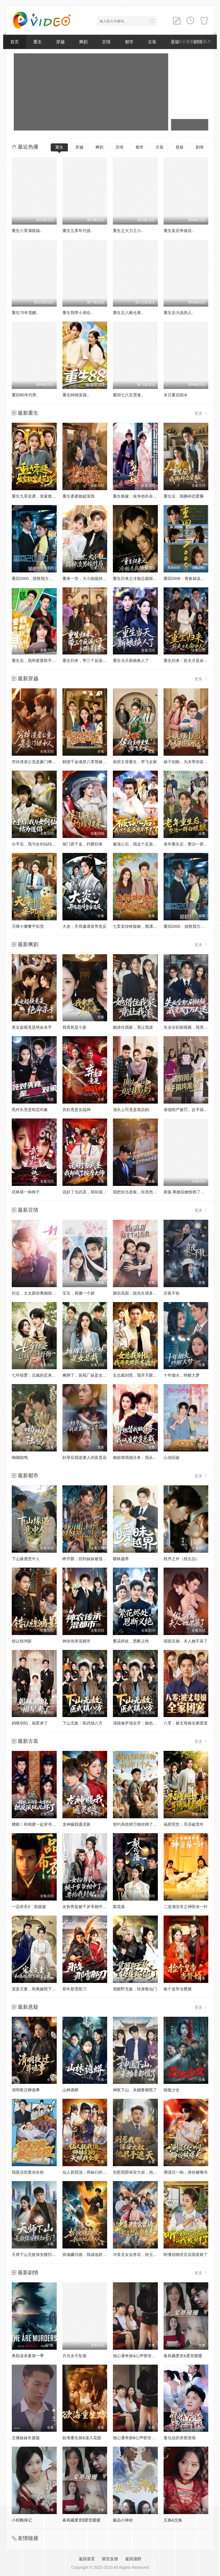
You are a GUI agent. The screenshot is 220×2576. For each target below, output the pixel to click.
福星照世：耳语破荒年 (184, 1824)
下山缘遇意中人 (26, 1558)
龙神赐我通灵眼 (76, 1824)
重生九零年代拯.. (77, 230)
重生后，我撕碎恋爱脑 (184, 496)
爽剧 (83, 41)
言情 (106, 41)
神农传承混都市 (76, 1641)
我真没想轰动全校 (28, 2172)
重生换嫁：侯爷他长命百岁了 (139, 496)
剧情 (200, 147)
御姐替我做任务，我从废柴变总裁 (143, 1457)
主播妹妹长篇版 (26, 2437)
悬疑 (180, 147)
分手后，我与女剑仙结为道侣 (38, 844)
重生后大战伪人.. (179, 312)
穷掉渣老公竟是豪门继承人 (36, 761)
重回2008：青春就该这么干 (188, 578)
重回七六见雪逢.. (128, 395)
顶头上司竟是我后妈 (131, 1109)
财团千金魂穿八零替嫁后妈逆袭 (90, 761)
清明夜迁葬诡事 (26, 2090)
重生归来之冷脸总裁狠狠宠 (137, 578)
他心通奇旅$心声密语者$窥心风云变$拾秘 (150, 2437)
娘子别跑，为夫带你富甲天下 (190, 761)
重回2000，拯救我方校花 (34, 578)
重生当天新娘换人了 (131, 660)
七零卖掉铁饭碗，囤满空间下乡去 (143, 926)
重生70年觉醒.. (25, 312)
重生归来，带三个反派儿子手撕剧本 (94, 660)
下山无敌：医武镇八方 (82, 1723)
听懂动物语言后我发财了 (186, 2254)
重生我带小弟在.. (77, 312)
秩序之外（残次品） (182, 1558)
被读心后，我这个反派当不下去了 (143, 844)
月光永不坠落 (74, 2355)
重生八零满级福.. (27, 230)
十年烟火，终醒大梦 (182, 1375)
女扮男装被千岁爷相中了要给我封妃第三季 (100, 1906)
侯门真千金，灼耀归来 (82, 844)
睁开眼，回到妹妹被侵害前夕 (88, 1558)
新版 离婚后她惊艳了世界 (186, 1192)
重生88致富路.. (75, 395)
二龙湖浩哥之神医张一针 (186, 1906)
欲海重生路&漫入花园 (81, 2437)
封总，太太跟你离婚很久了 (36, 1293)
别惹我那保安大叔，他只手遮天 (141, 2172)
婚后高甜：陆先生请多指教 (137, 1293)
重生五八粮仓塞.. (128, 312)
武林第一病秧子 (26, 1192)
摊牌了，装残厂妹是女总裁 (86, 1375)
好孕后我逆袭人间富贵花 (84, 1457)
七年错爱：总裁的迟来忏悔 (36, 1375)
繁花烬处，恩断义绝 (131, 1641)
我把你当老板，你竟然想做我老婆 (143, 1192)
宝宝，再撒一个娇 (78, 1293)
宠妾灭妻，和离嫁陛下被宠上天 (40, 1989)
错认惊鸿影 (22, 1641)
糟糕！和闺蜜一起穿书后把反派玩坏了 (46, 1824)
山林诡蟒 (70, 2090)
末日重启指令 (176, 395)
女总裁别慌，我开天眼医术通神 (141, 1375)
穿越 (60, 41)
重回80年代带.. (25, 395)
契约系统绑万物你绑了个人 (137, 1824)
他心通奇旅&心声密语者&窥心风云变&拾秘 (151, 2355)
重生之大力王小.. (128, 230)
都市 (129, 41)
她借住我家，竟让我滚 (133, 1027)
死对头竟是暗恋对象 (30, 1109)
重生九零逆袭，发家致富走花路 (40, 496)
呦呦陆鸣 (20, 1457)
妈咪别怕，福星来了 (30, 1723)
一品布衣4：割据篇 (29, 1906)
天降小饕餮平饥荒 (28, 926)
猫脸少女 (172, 2090)
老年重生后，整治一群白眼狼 (190, 844)
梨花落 (119, 1906)
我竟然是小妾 (74, 1027)
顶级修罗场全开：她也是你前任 (141, 1723)
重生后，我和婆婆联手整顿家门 (40, 660)
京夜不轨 (172, 1293)
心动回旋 (172, 1457)
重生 (37, 41)
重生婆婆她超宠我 (78, 496)
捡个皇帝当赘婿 (178, 1989)
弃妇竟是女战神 (76, 1109)
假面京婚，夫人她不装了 (186, 1641)
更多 (201, 413)
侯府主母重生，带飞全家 (135, 761)
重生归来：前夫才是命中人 (188, 660)
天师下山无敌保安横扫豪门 (36, 2254)
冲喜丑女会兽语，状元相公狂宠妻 (143, 2254)
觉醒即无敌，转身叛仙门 (135, 1989)
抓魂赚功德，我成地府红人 (86, 2254)
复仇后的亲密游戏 (180, 2437)
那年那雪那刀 (74, 1989)
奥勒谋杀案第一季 (28, 2355)
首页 (14, 41)
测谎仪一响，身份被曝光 (186, 2172)
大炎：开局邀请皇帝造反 (84, 926)
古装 (152, 41)
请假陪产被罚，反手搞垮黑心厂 (192, 1109)
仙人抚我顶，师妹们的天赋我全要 (92, 2172)
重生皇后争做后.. (179, 230)
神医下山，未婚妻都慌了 (135, 2090)
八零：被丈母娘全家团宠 (186, 1723)
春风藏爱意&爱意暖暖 (183, 2355)
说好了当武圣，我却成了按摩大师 (92, 1192)
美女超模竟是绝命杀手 (32, 1027)
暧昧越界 (121, 1558)
